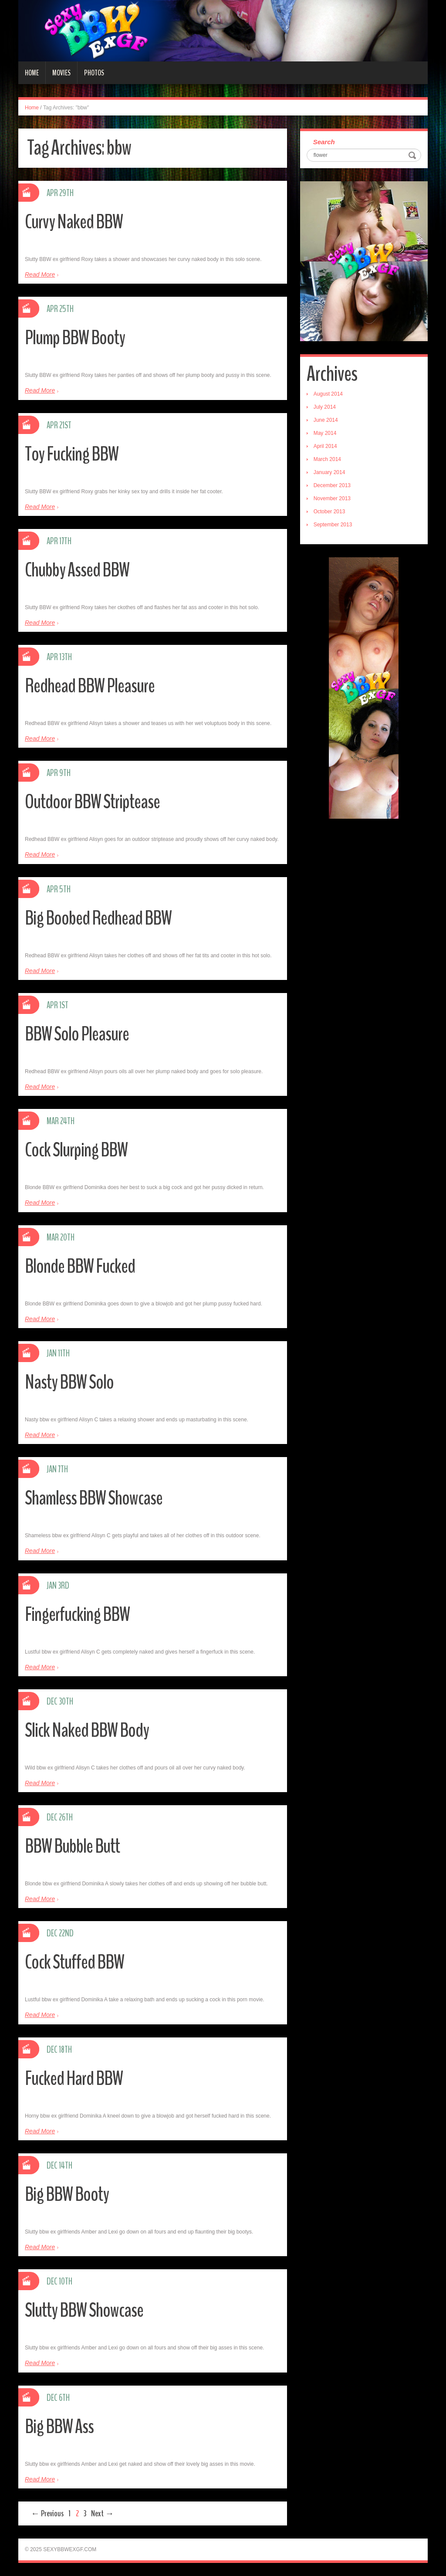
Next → (102, 2513)
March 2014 (327, 459)
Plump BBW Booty (75, 338)
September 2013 (333, 525)
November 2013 (332, 498)
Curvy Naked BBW (74, 222)
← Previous (47, 2513)
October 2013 (329, 511)
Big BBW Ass (59, 2426)
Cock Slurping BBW (76, 1150)
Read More (40, 274)
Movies (61, 73)
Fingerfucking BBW (77, 1614)
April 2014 (325, 446)
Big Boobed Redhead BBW (98, 918)
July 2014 (325, 407)
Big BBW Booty (67, 2194)
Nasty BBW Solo (69, 1382)
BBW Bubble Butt (72, 1846)
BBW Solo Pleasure (77, 1034)
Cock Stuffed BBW (74, 1962)
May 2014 (325, 433)
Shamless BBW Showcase (93, 1498)
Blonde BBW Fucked (80, 1266)
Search (324, 142)
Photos (94, 73)
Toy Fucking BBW (71, 454)
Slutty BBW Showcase (84, 2310)
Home (32, 73)
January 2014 (329, 472)
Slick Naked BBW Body (87, 1730)
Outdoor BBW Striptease (92, 802)
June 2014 (326, 420)
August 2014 (328, 394)
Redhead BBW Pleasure (90, 686)
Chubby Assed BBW (77, 570)
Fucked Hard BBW (74, 2078)
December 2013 (332, 485)
